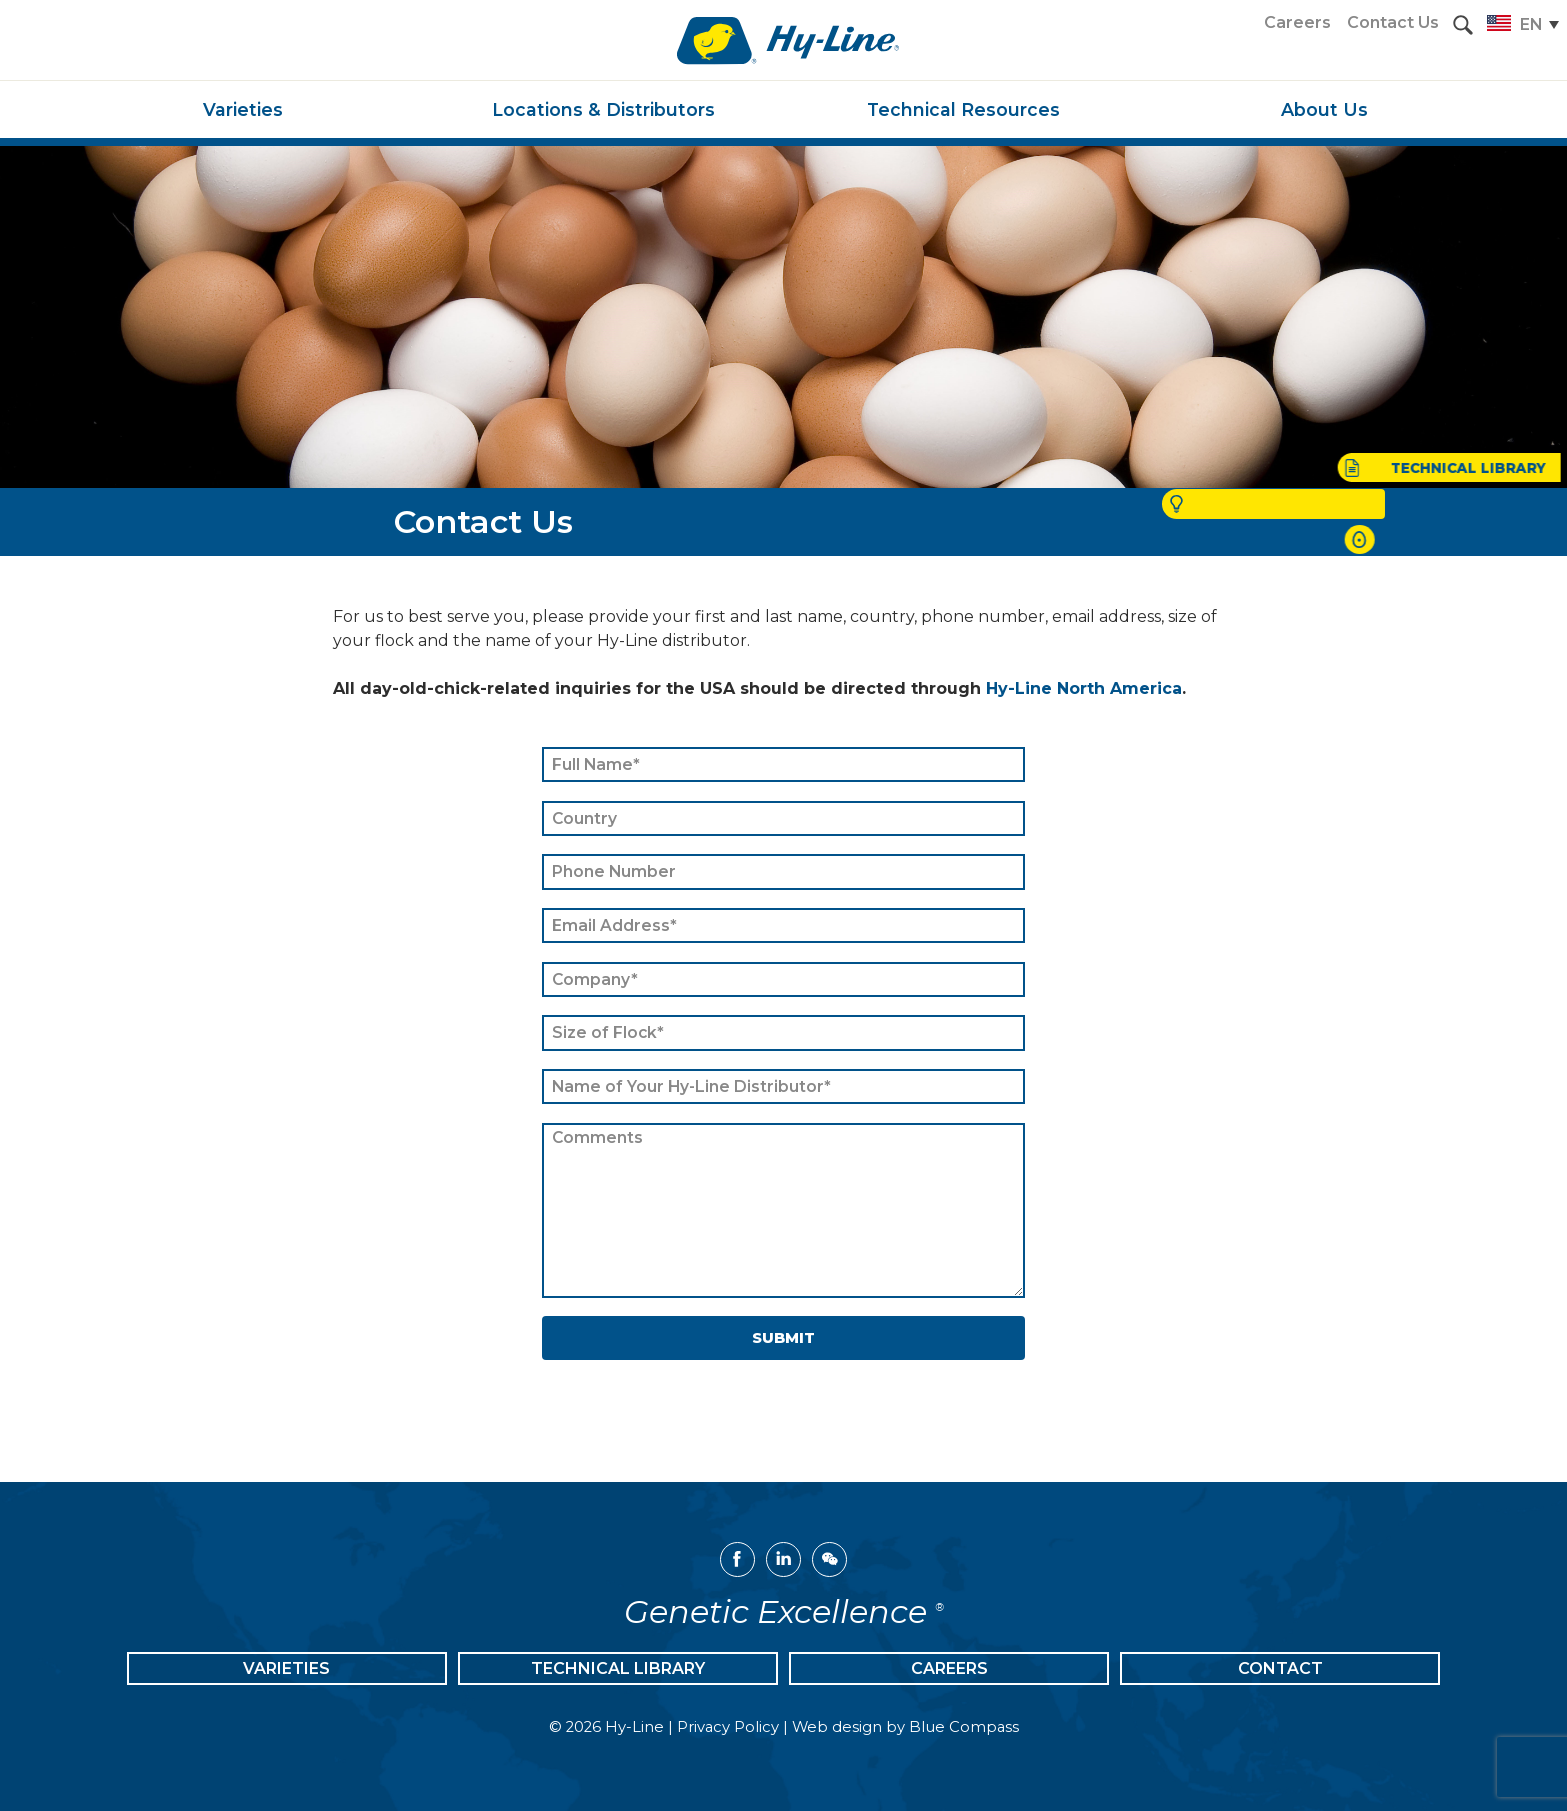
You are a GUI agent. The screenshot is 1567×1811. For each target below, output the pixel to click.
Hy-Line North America (1084, 688)
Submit (783, 1338)
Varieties (286, 1668)
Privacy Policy (728, 1727)
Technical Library (618, 1668)
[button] (1463, 25)
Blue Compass (964, 1727)
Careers (949, 1668)
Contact (1280, 1668)
